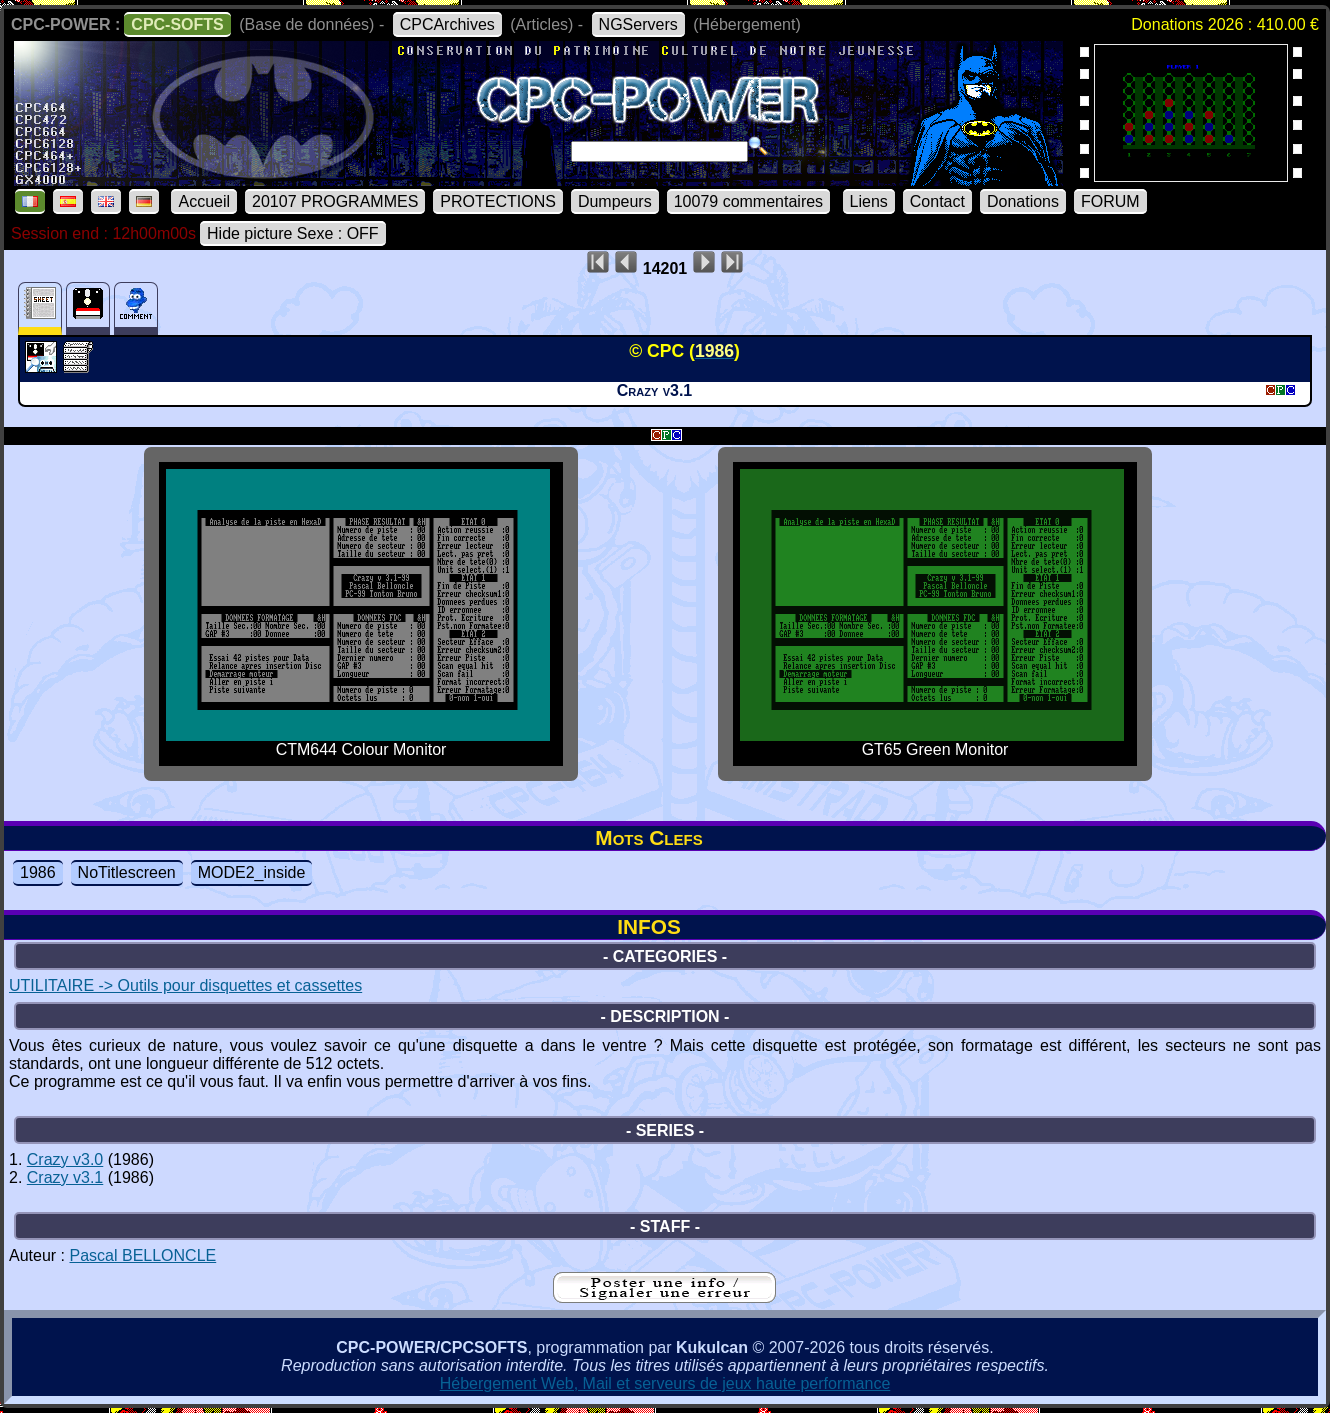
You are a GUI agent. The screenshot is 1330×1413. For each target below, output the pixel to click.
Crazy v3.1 (65, 1177)
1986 (38, 872)
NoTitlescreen (127, 872)
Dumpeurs (615, 201)
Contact (937, 201)
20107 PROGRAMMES (335, 201)
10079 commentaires (748, 201)
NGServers (638, 24)
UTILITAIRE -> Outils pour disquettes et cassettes (185, 985)
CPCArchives (447, 24)
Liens (869, 201)
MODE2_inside (252, 872)
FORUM (1110, 201)
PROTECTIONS (498, 201)
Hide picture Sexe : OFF (293, 233)
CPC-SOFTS (177, 24)
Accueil (204, 201)
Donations (1023, 201)
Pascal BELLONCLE (142, 1255)
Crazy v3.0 (65, 1159)
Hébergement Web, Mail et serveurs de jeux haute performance (665, 1383)
